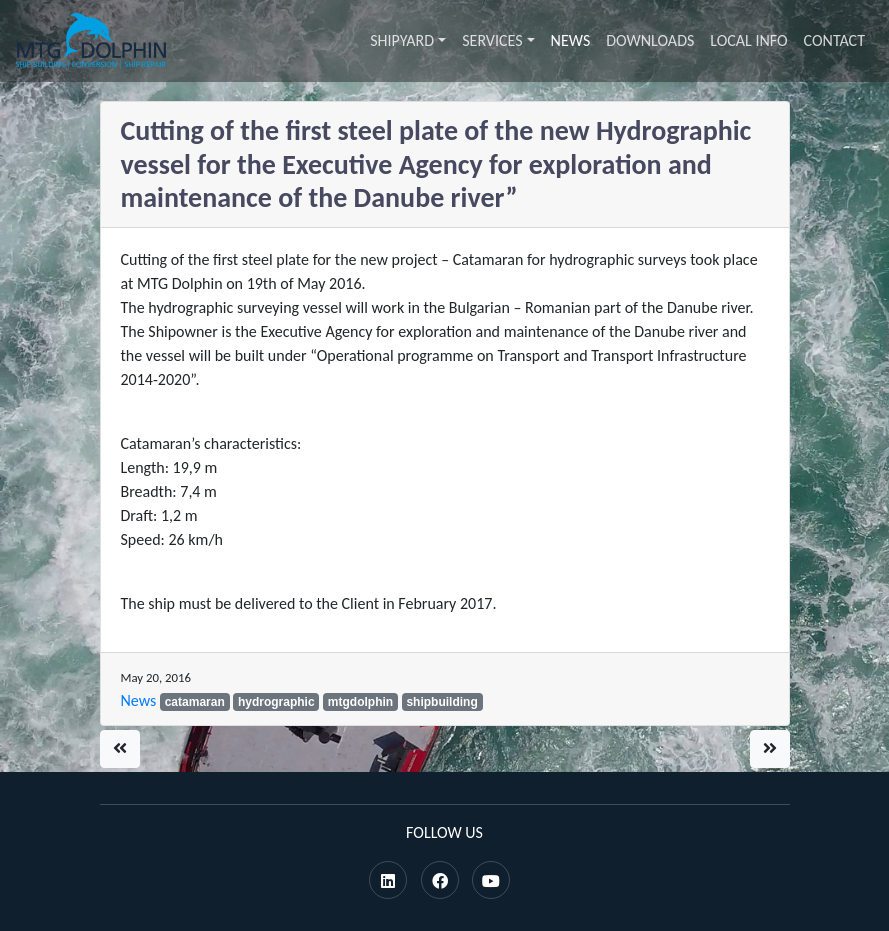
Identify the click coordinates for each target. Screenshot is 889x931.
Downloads (650, 40)
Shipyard (402, 40)
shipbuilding (441, 702)
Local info (748, 40)
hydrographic (276, 702)
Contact (834, 40)
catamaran (195, 702)
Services (492, 40)
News (571, 40)
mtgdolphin (360, 702)
